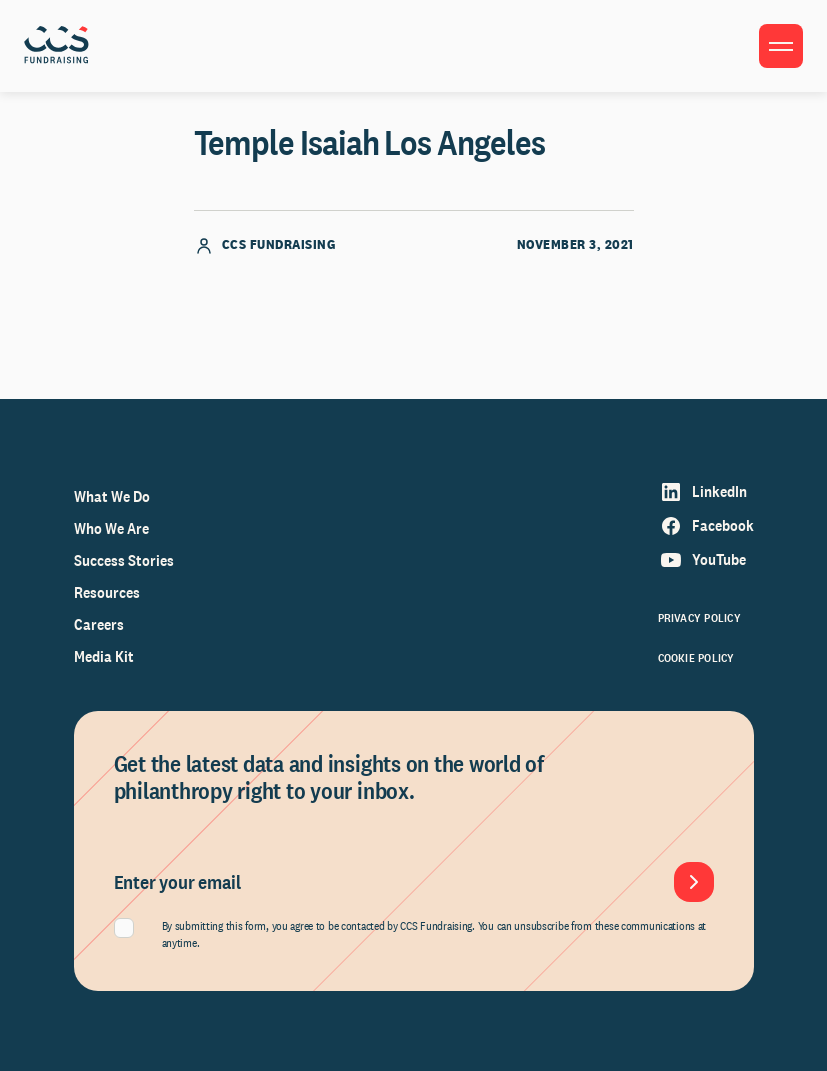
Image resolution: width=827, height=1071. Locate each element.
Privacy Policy (699, 618)
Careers (99, 624)
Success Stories (124, 560)
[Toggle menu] (781, 46)
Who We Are (111, 528)
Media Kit (104, 656)
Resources (107, 592)
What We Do (112, 496)
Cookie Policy (696, 658)
